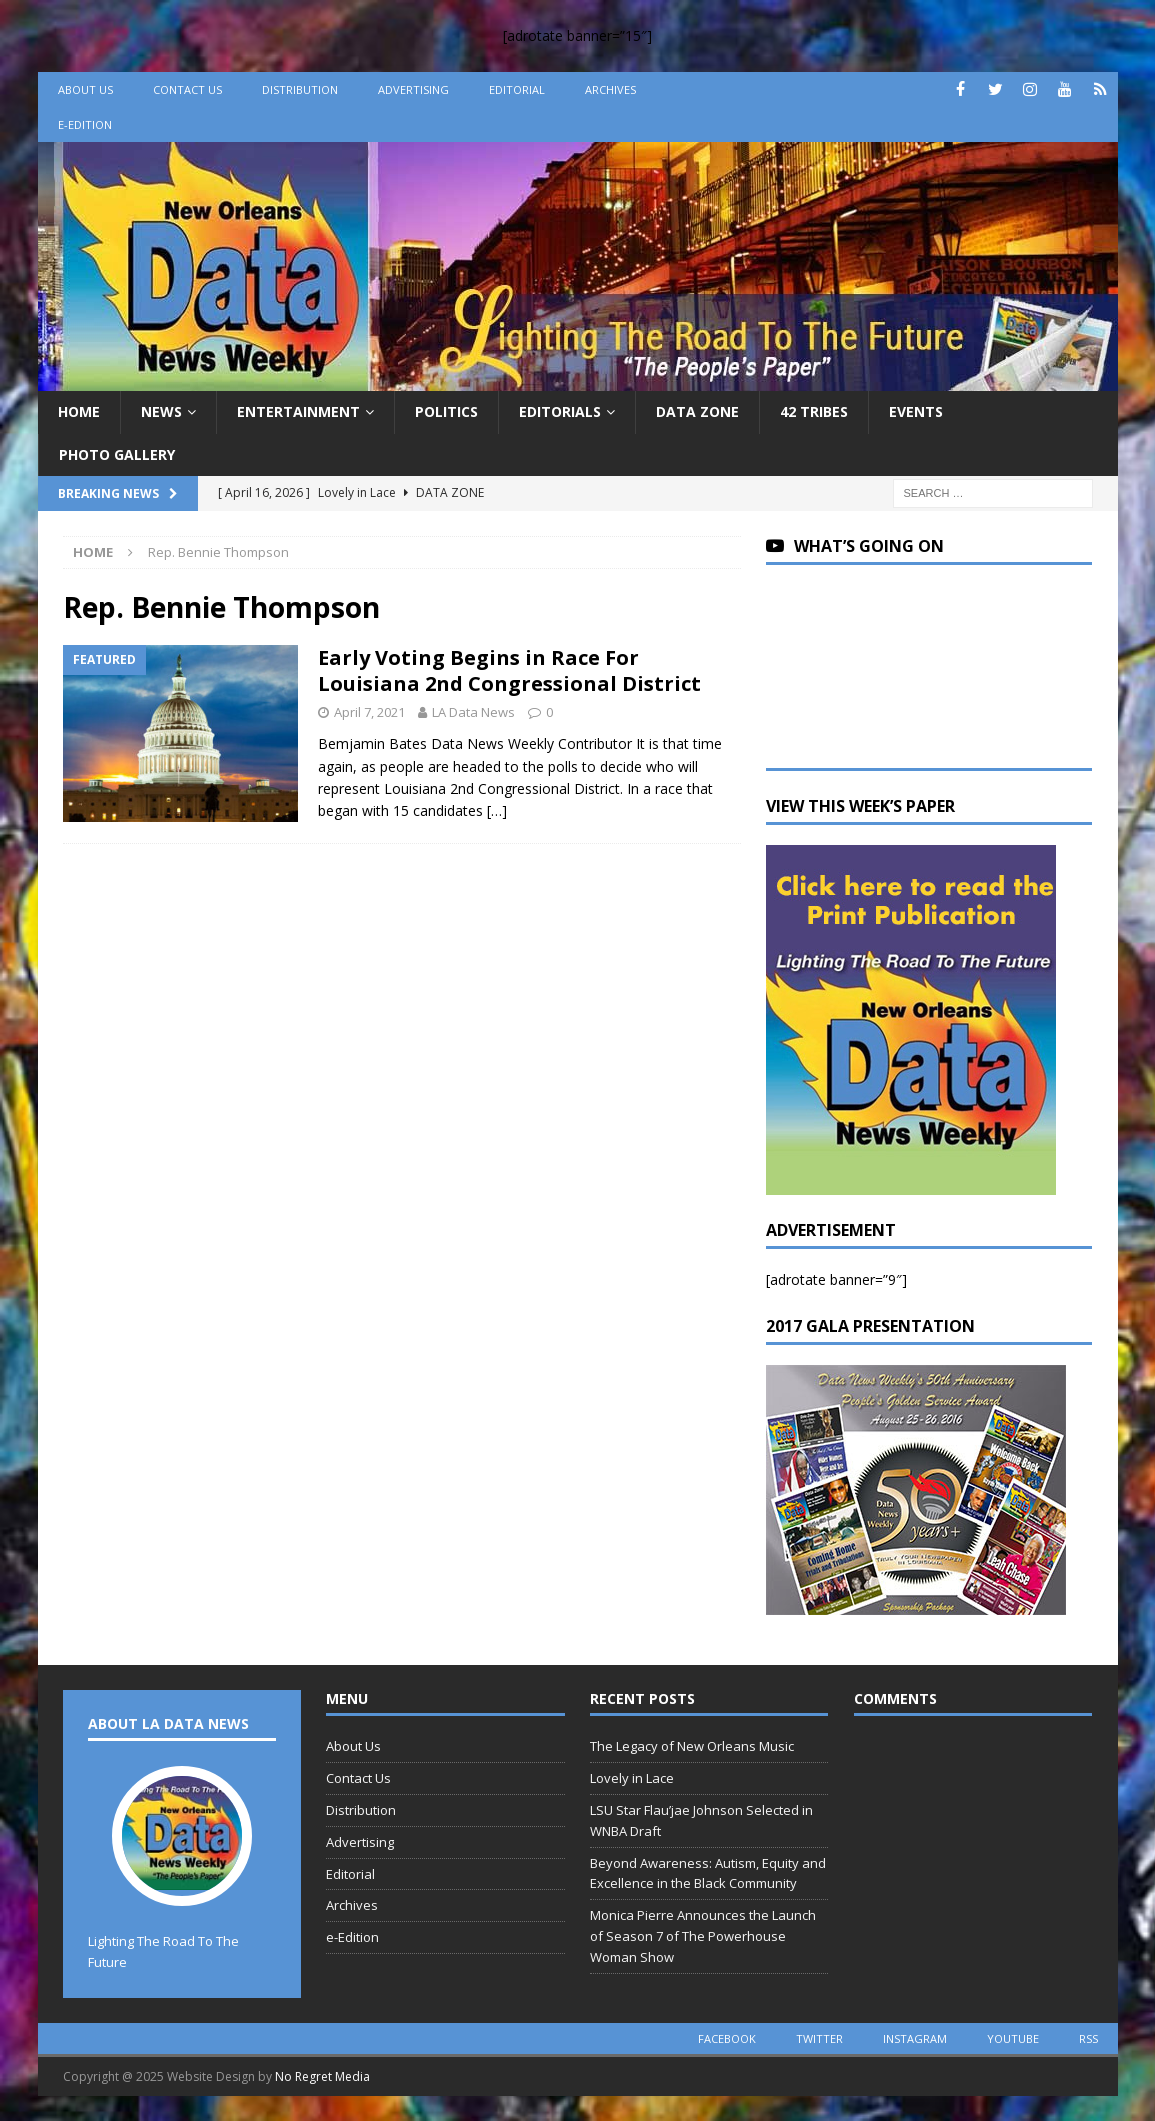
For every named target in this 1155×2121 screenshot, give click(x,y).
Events (916, 411)
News (161, 411)
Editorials (560, 411)
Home (79, 411)
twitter (819, 2038)
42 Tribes (814, 411)
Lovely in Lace (632, 1778)
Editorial (517, 89)
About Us (85, 89)
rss (1088, 2038)
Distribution (300, 89)
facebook (727, 2038)
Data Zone (697, 411)
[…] (497, 810)
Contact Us (187, 89)
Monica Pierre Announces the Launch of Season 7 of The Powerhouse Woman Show (703, 1936)
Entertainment (298, 411)
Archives (610, 89)
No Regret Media (322, 2076)
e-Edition (85, 124)
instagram (915, 2038)
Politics (446, 411)
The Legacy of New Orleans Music (692, 1746)
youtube (1013, 2038)
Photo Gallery (117, 454)
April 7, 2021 (369, 712)
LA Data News (473, 712)
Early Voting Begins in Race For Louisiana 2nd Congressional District (509, 670)
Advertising (413, 89)
